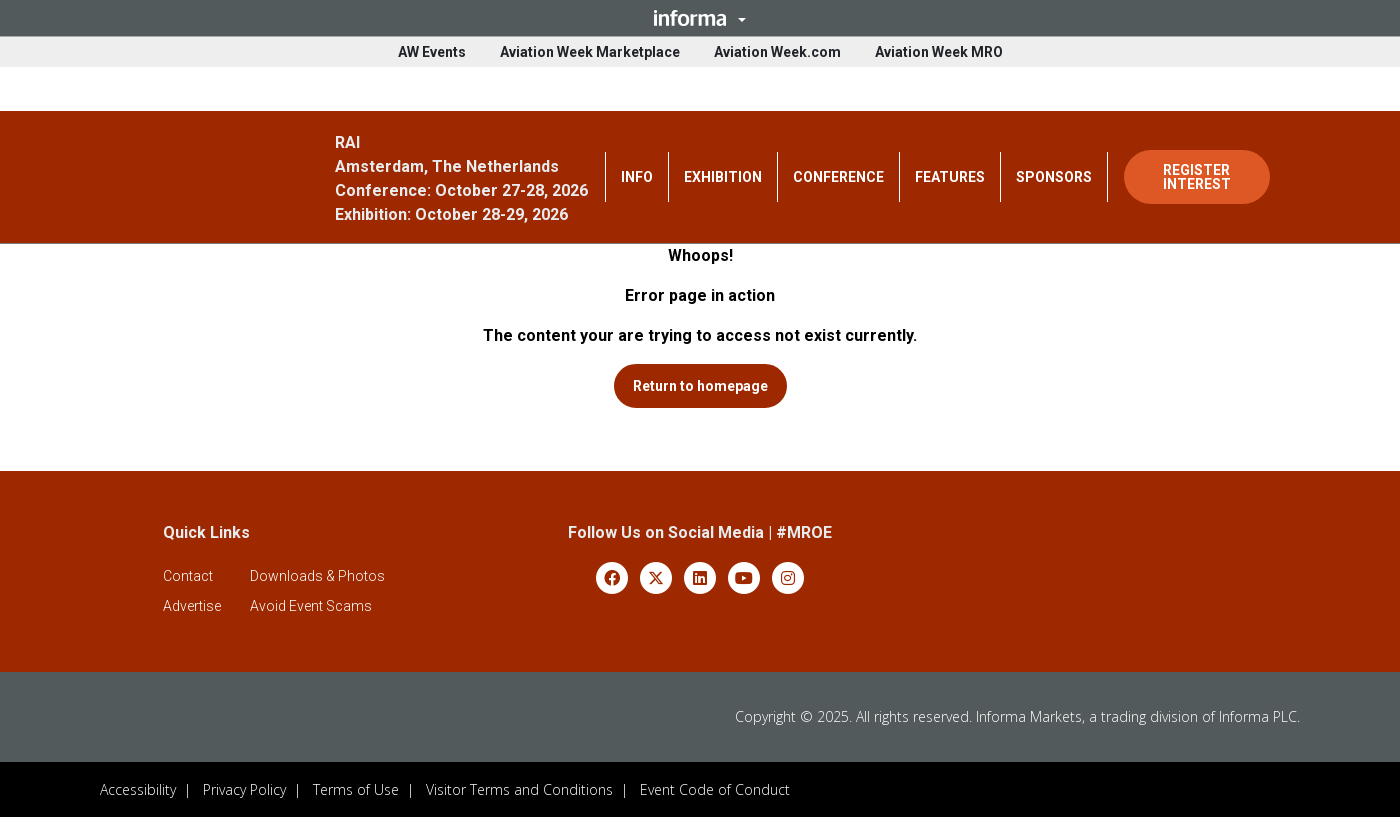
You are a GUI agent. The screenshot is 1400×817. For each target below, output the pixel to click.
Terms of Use (356, 788)
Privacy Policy (244, 788)
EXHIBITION (723, 177)
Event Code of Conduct (715, 788)
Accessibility (138, 788)
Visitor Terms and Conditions (519, 788)
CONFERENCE (838, 177)
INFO (637, 177)
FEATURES (950, 177)
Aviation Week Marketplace (590, 52)
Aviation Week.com (777, 52)
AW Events (432, 52)
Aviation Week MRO (939, 52)
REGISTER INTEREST (1197, 177)
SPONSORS (1054, 177)
